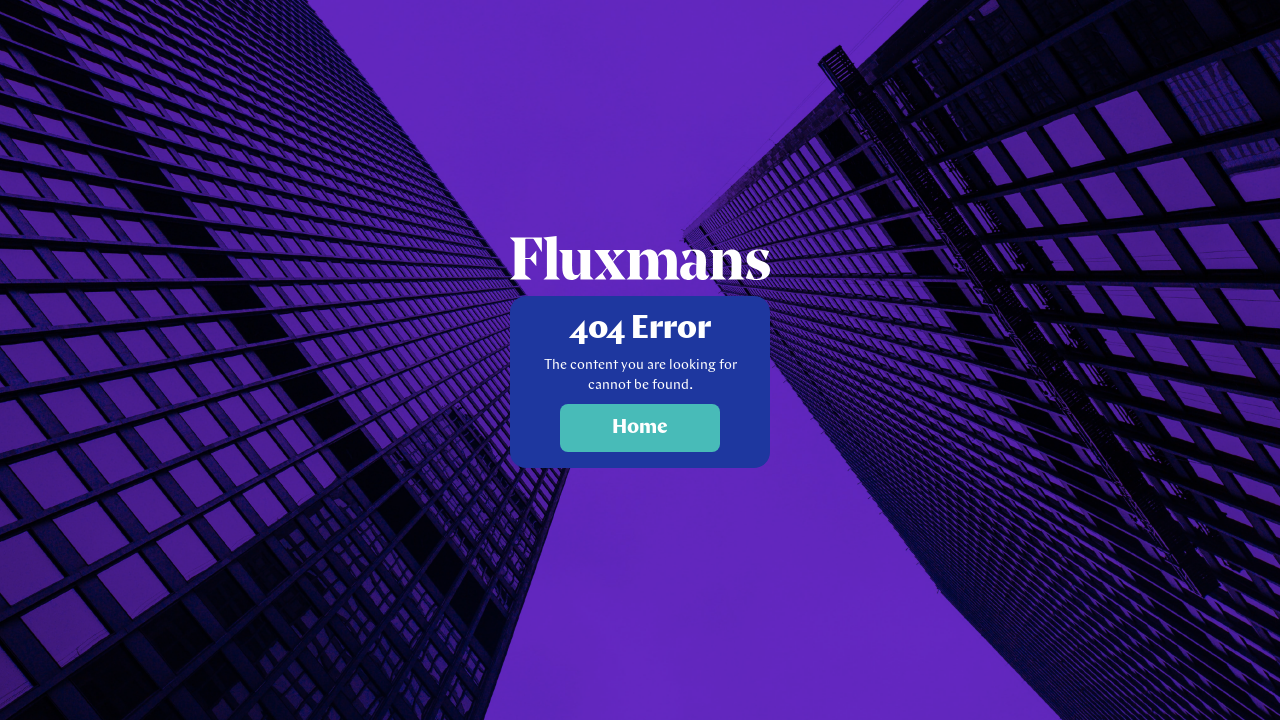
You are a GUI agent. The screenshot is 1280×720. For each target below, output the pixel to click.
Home (640, 428)
